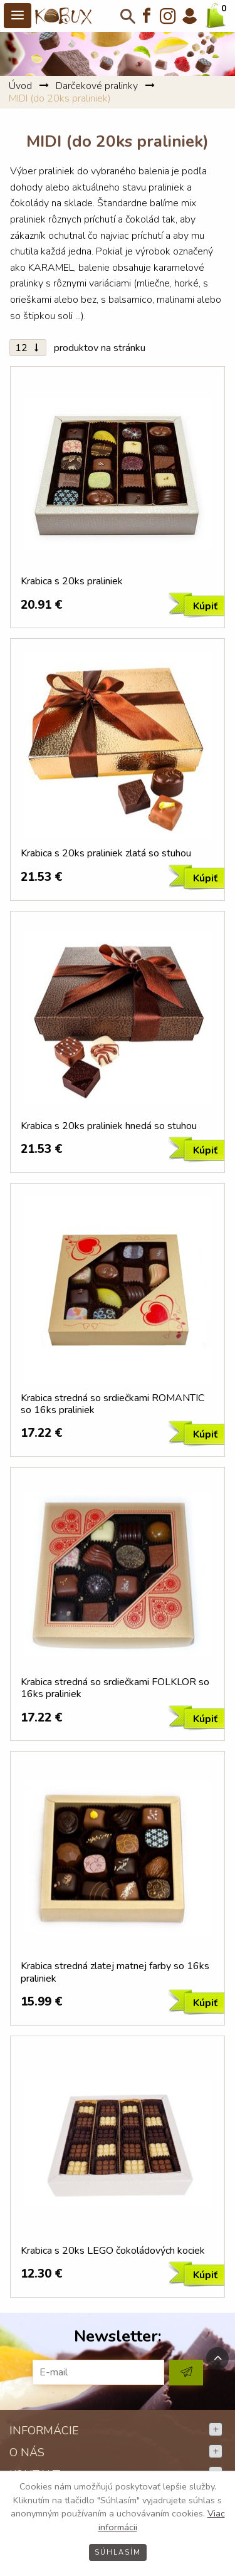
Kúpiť (205, 606)
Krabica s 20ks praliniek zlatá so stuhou (106, 854)
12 (28, 348)
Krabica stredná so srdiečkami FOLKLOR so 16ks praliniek (115, 1688)
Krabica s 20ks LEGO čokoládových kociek (113, 2251)
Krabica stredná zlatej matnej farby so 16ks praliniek (115, 1972)
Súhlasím (118, 2552)
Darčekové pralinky (97, 86)
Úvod (20, 86)
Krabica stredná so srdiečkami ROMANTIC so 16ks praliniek (112, 1404)
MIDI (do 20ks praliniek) (60, 98)
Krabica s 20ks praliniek (72, 581)
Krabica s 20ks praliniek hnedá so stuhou (109, 1126)
